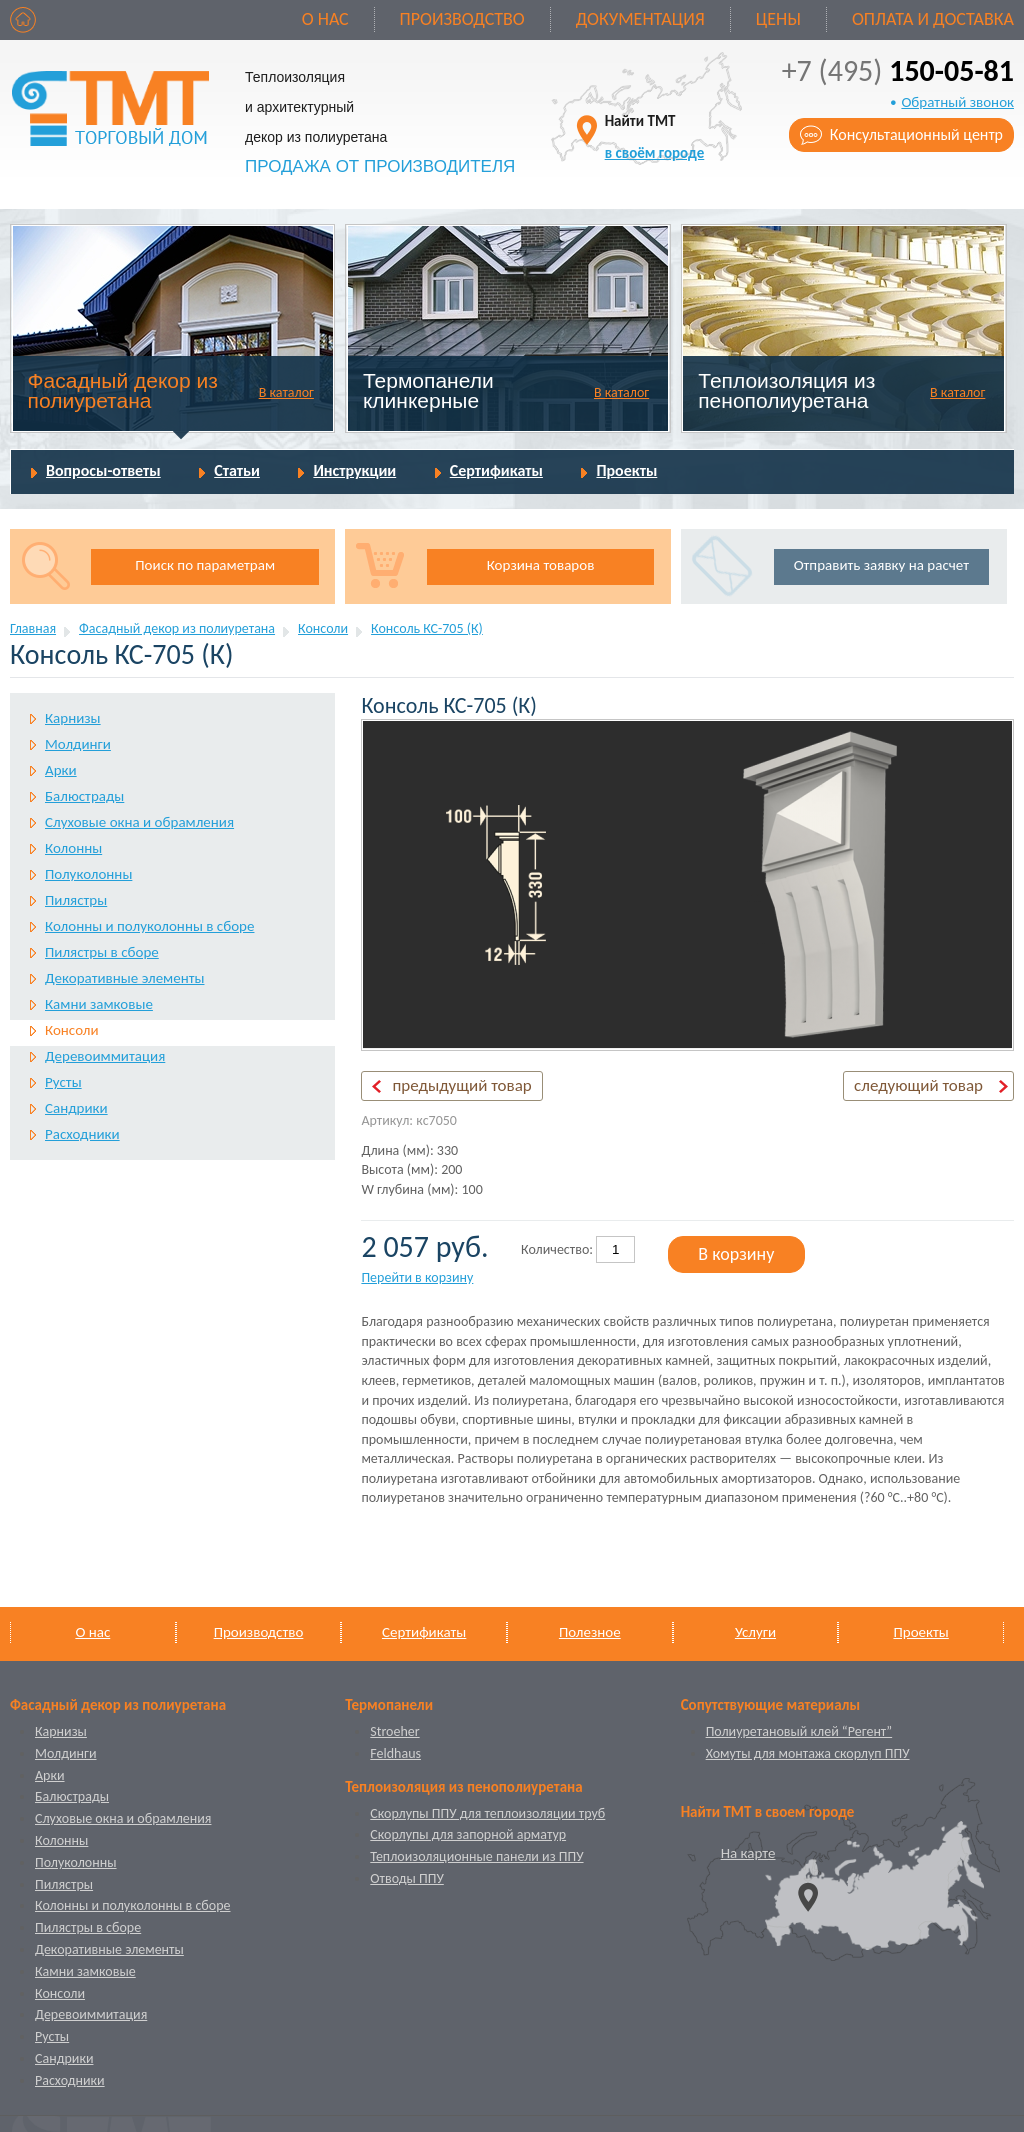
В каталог (286, 392)
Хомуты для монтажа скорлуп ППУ (808, 1753)
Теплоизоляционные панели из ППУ (476, 1856)
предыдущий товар (461, 1085)
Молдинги (78, 744)
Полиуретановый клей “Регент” (799, 1731)
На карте (748, 1853)
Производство (462, 19)
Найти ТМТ (655, 136)
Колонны (73, 848)
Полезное (590, 1632)
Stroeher (394, 1731)
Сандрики (76, 1108)
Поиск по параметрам (205, 565)
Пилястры (76, 900)
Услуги (755, 1632)
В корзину (736, 1254)
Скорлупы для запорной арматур (468, 1834)
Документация (640, 19)
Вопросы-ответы (103, 470)
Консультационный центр (916, 134)
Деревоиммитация (105, 1056)
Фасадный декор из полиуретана (123, 390)
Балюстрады (84, 796)
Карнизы (73, 718)
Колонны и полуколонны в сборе (149, 926)
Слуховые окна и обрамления (139, 822)
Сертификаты (496, 470)
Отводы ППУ (406, 1878)
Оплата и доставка (933, 19)
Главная (33, 628)
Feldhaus (395, 1753)
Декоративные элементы (124, 978)
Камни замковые (99, 1004)
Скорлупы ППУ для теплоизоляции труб (487, 1813)
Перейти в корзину (417, 1277)
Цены (778, 19)
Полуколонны (88, 874)
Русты (63, 1082)
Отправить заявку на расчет (881, 565)
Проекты (626, 470)
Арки (61, 770)
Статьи (237, 470)
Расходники (82, 1134)
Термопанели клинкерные (428, 390)
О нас (325, 19)
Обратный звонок (957, 102)
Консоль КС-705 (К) (427, 628)
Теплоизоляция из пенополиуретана (786, 390)
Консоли (323, 628)
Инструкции (354, 470)
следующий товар (918, 1085)
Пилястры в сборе (102, 952)
